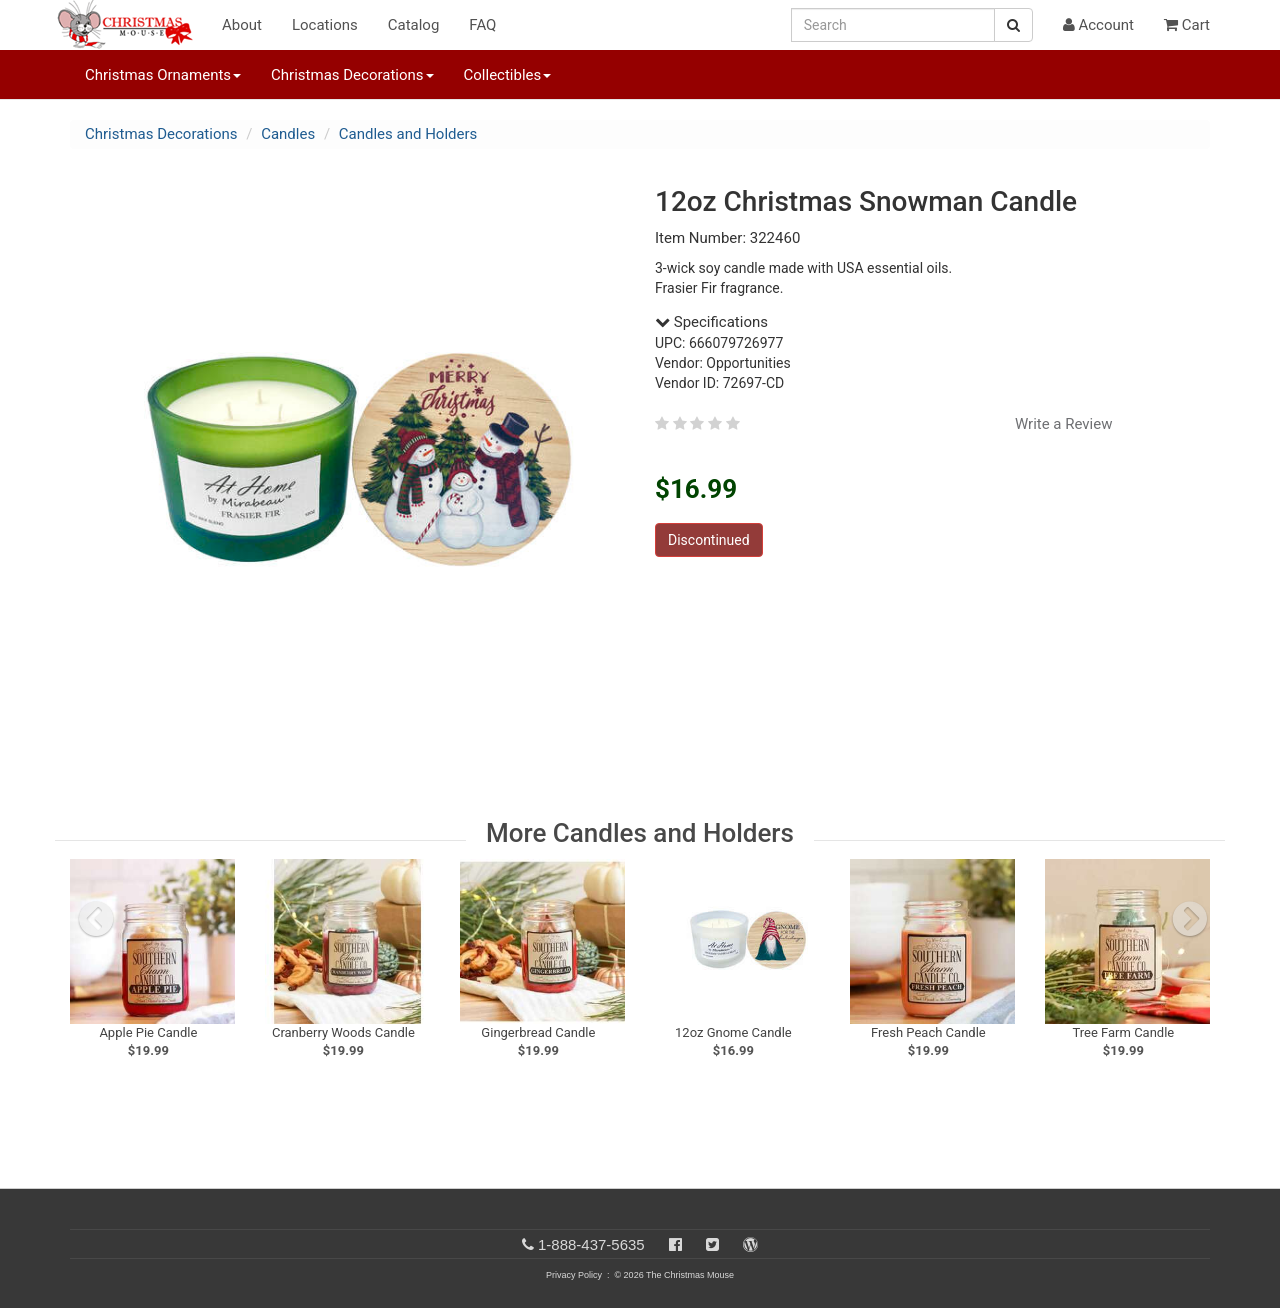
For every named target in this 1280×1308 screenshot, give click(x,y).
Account (1098, 25)
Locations (325, 25)
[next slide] (1190, 919)
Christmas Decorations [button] (352, 75)
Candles (288, 134)
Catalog (414, 25)
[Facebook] (675, 1244)
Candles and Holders (408, 134)
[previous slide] (96, 919)
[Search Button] (1013, 25)
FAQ (482, 25)
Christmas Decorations (161, 134)
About (242, 25)
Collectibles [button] (508, 75)
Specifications (711, 322)
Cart (1187, 25)
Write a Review (1064, 424)
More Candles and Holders (640, 833)
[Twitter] (712, 1244)
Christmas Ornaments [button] (163, 75)
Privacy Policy (574, 1275)
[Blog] (750, 1244)
